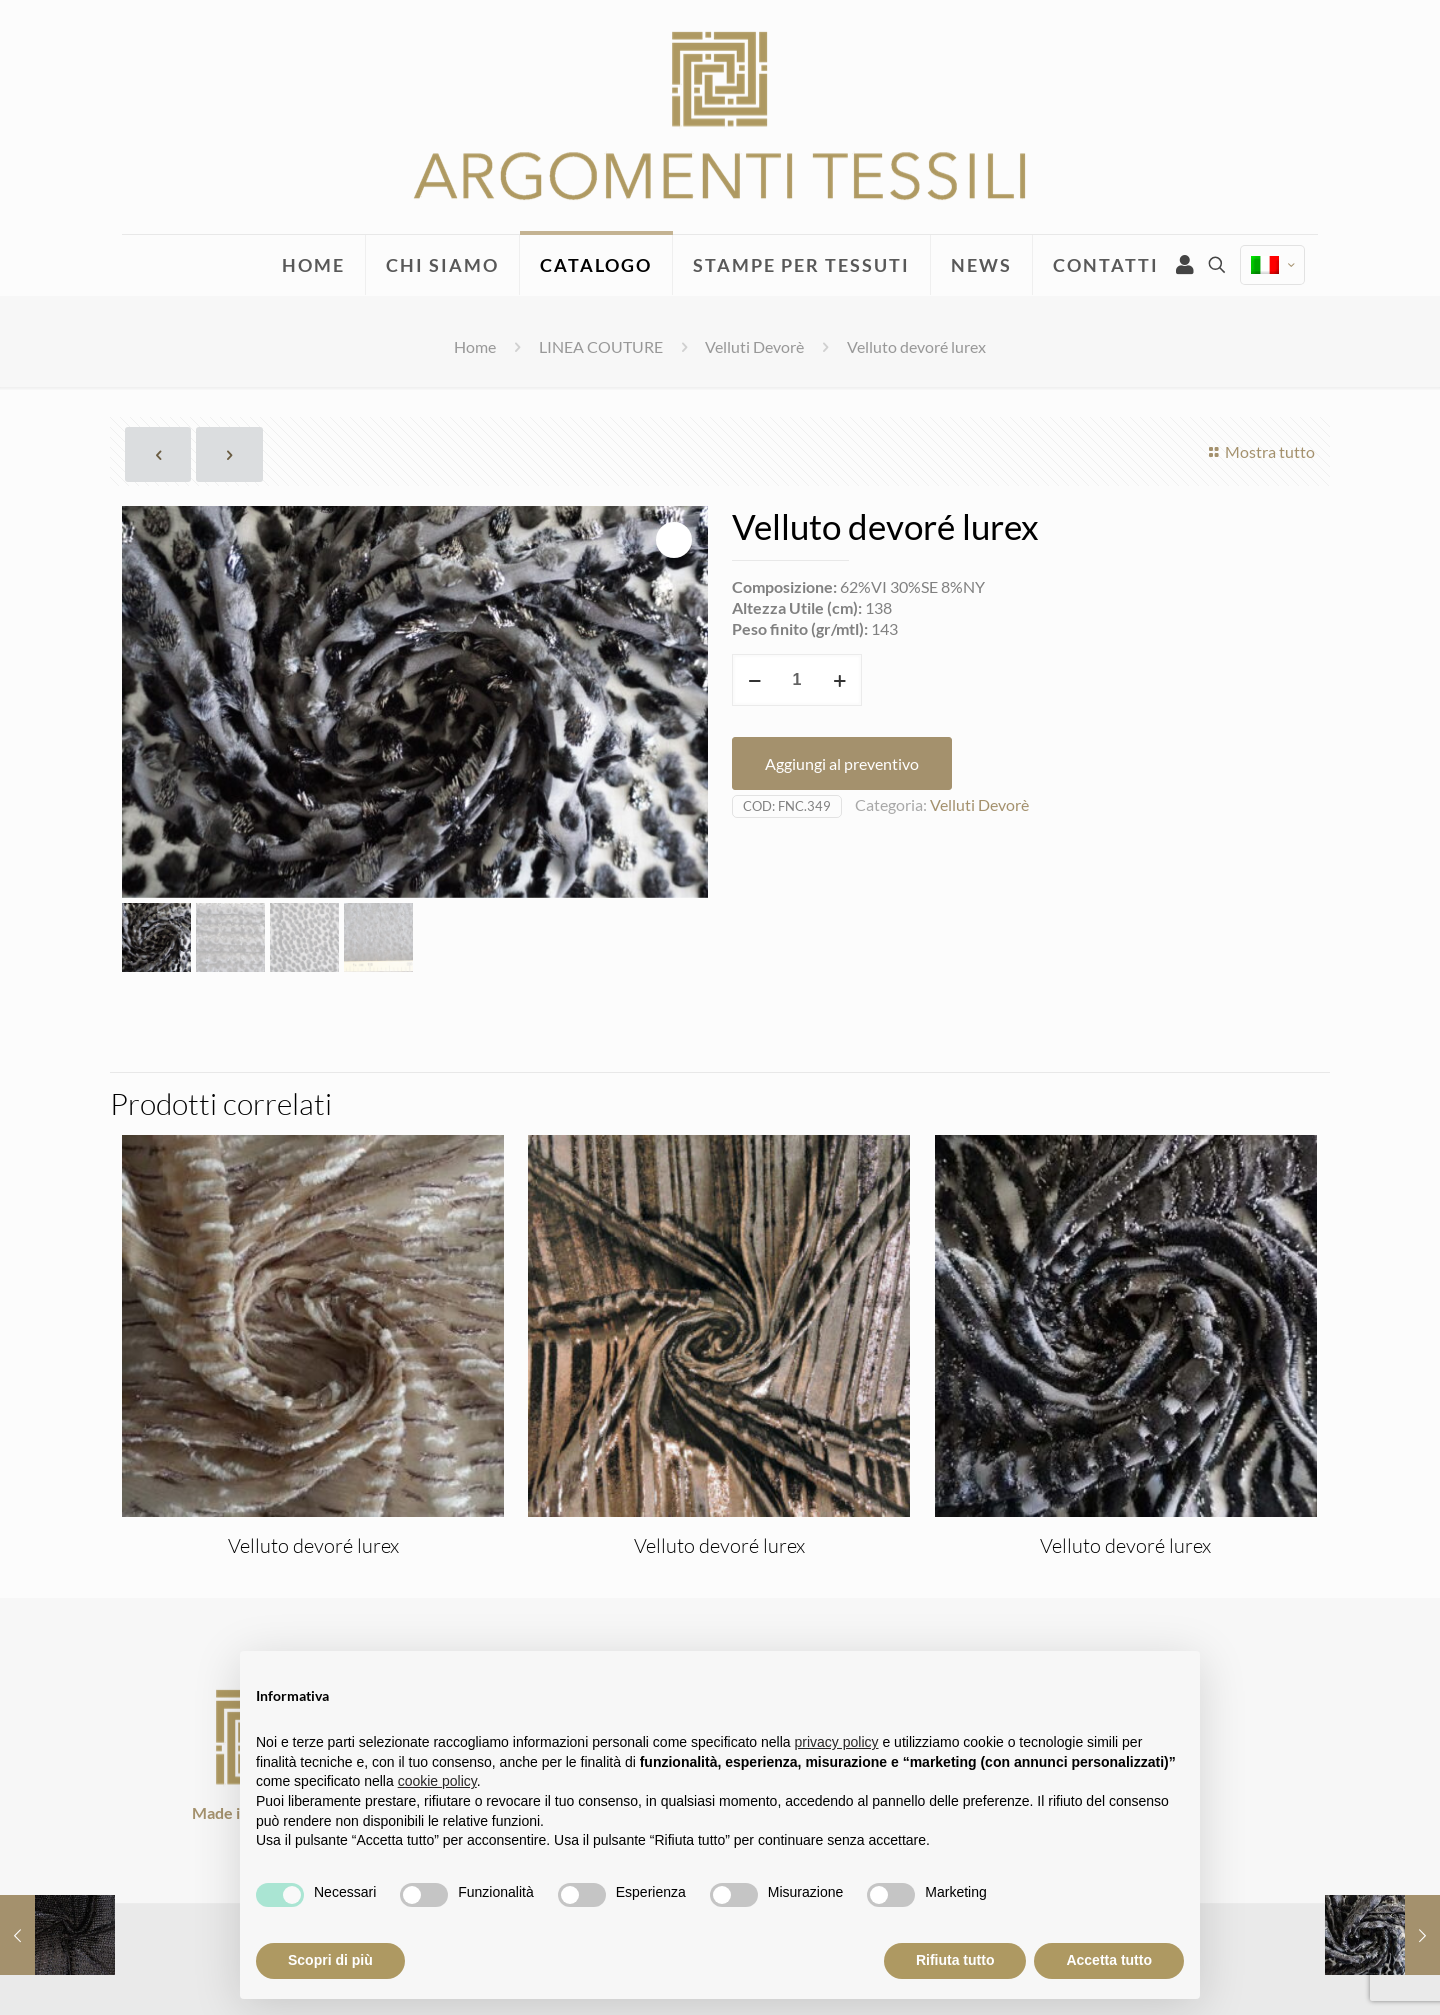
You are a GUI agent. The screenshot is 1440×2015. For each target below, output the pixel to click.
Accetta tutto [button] (1109, 1960)
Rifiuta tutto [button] (955, 1960)
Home (475, 346)
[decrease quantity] (754, 680)
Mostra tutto (1259, 451)
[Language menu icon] (1272, 265)
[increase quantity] (839, 680)
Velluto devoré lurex (313, 1545)
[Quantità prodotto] (797, 680)
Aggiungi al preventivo (842, 763)
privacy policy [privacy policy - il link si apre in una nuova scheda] (837, 1742)
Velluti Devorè (754, 346)
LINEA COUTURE (601, 346)
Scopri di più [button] (330, 1960)
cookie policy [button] (437, 1781)
